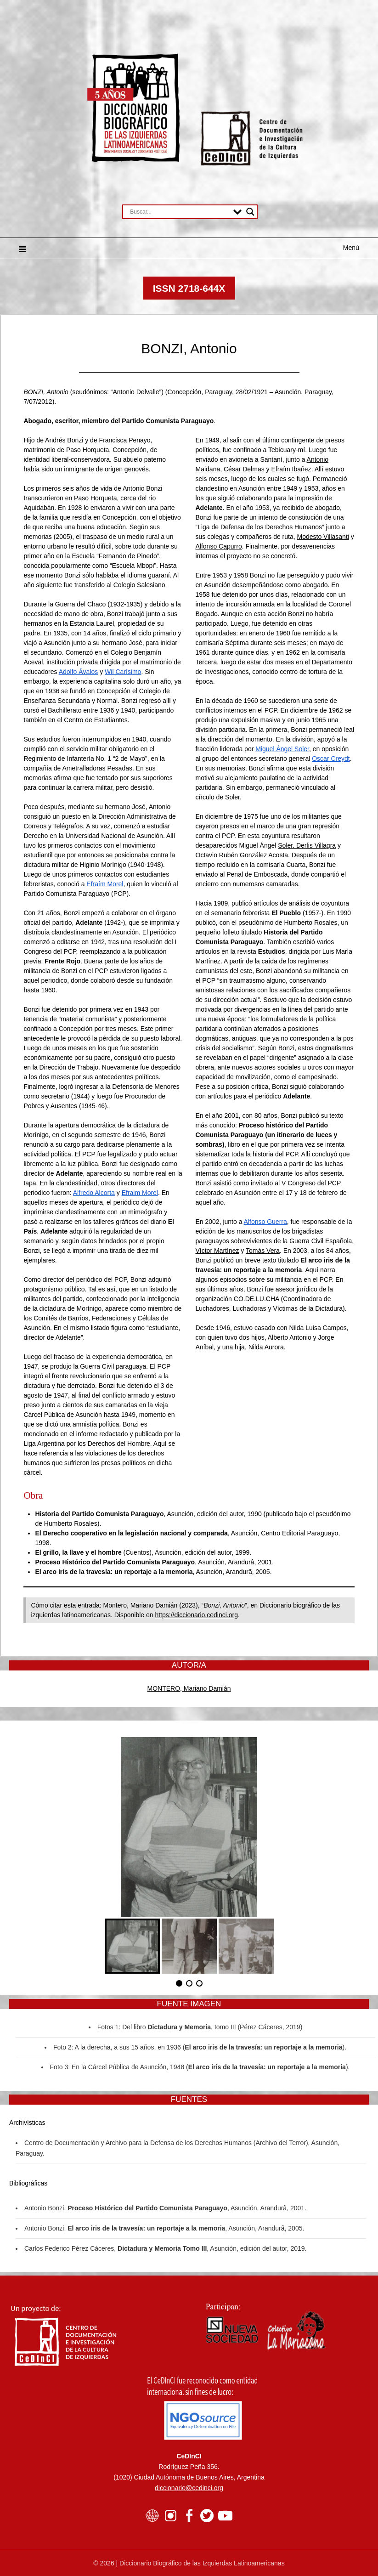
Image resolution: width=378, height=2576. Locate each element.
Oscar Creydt (331, 758)
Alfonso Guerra (265, 1221)
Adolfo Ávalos (78, 671)
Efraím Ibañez (291, 469)
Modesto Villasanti (323, 536)
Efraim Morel (140, 1192)
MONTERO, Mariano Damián (189, 1688)
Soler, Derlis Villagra (307, 845)
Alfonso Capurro (219, 546)
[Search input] (179, 211)
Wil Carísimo (123, 671)
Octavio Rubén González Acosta (242, 855)
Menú (351, 247)
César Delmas (244, 469)
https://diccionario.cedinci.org (196, 1615)
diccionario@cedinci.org (189, 2487)
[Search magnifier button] (250, 211)
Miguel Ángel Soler (282, 749)
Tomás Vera (263, 1250)
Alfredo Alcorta (94, 1192)
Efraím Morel (104, 884)
